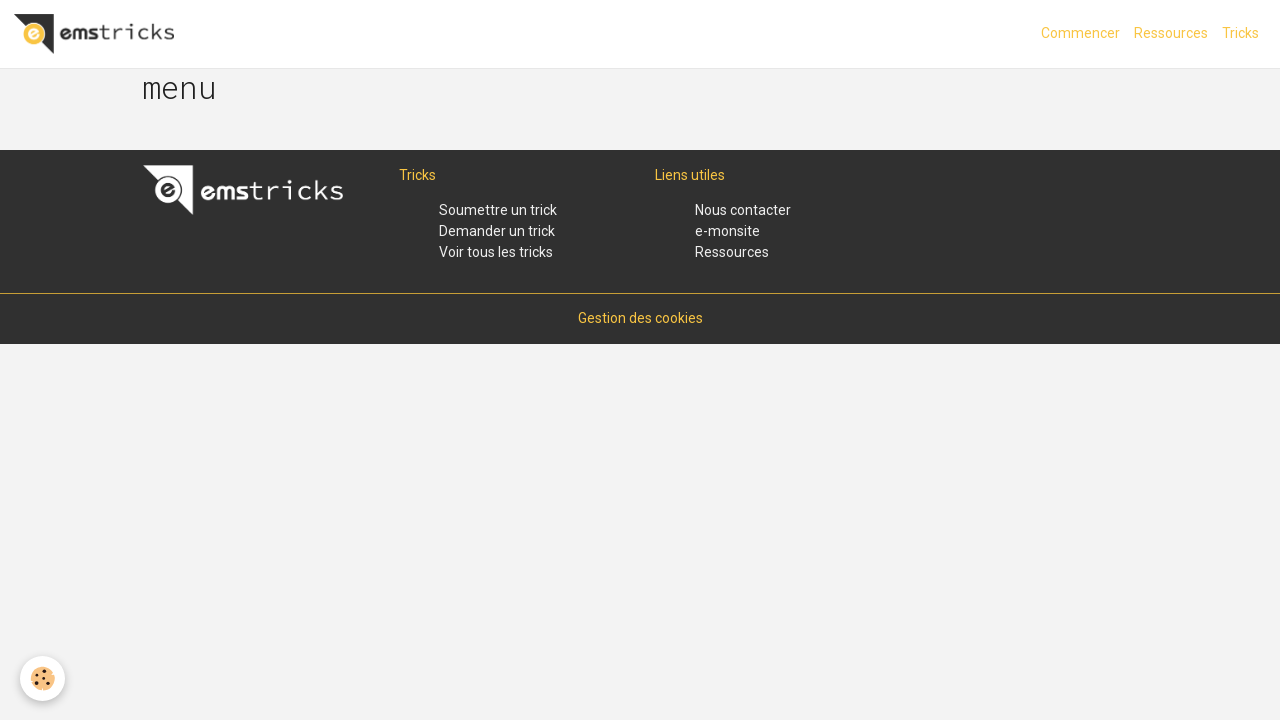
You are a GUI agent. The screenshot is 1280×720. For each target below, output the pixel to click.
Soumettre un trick (498, 210)
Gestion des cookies (640, 318)
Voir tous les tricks (496, 252)
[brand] (97, 34)
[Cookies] (42, 678)
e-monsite (727, 231)
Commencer (1080, 33)
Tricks (1240, 33)
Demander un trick (497, 231)
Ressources (1171, 33)
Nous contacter (743, 210)
